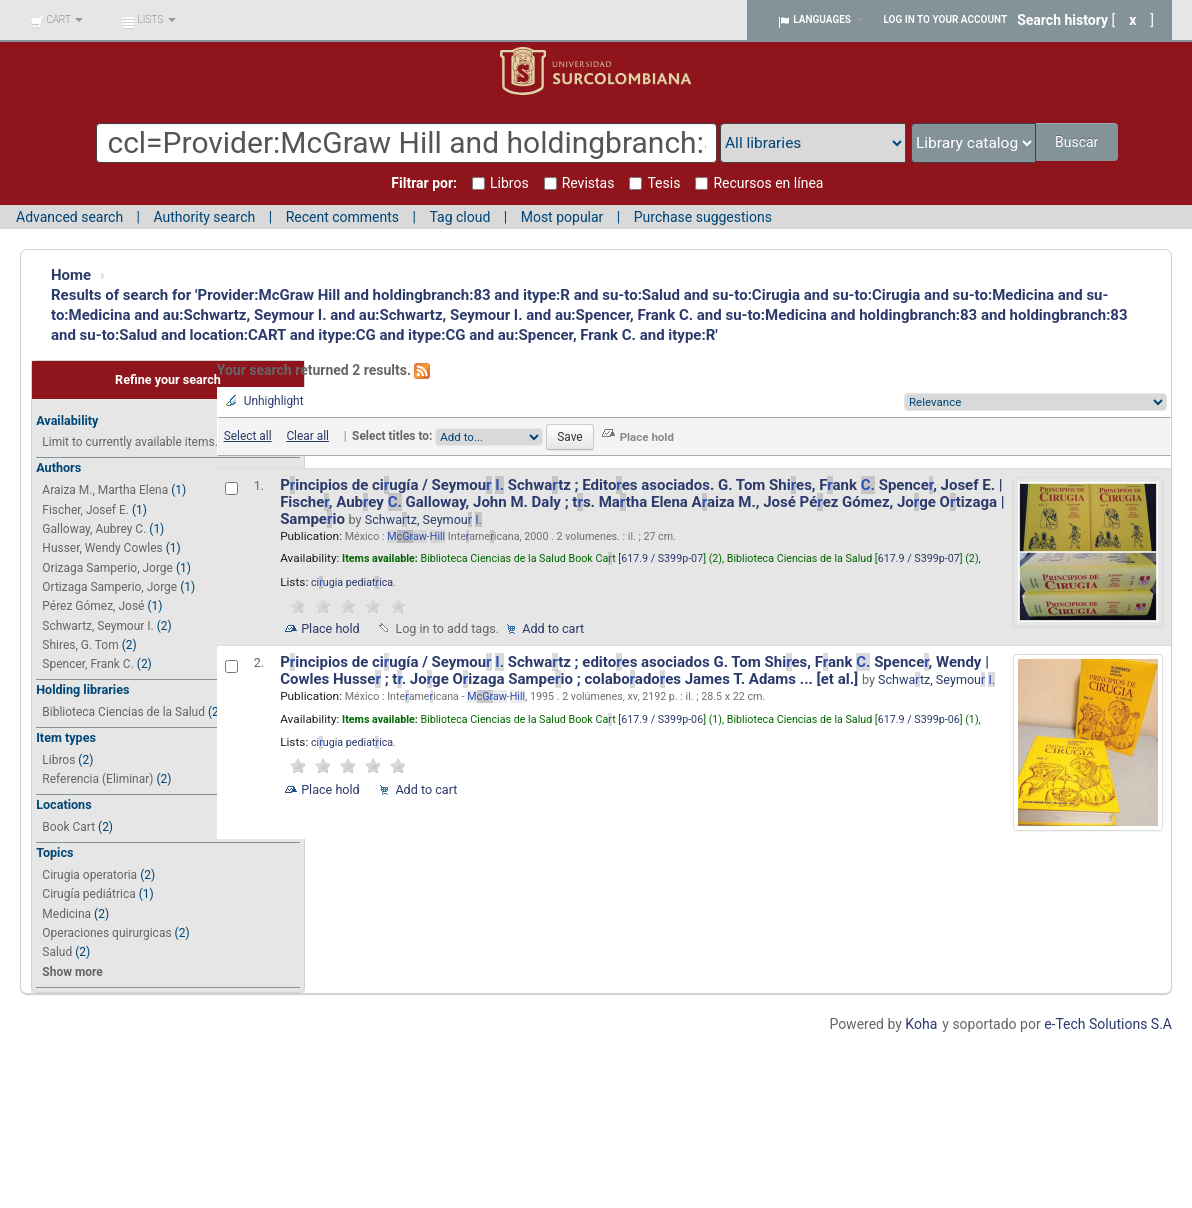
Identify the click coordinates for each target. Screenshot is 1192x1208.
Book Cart (68, 827)
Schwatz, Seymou (423, 519)
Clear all (307, 436)
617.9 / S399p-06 (662, 719)
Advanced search (69, 217)
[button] (56, 20)
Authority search (204, 217)
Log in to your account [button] (946, 19)
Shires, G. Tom (80, 645)
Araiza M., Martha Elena (105, 490)
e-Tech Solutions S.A (1108, 1024)
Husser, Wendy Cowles (102, 548)
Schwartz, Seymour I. (97, 626)
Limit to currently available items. (129, 442)
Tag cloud (459, 217)
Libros (58, 760)
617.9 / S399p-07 (662, 558)
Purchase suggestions (703, 217)
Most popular (562, 217)
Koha (921, 1024)
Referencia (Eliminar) (97, 779)
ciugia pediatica (352, 582)
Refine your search (168, 379)
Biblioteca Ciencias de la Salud (123, 712)
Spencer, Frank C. (87, 664)
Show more (72, 972)
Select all (248, 436)
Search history (1062, 20)
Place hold (330, 628)
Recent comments (342, 217)
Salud (57, 952)
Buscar (1078, 142)
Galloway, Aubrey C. (94, 529)
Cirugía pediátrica (88, 894)
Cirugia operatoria (89, 875)
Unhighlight (274, 401)
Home (71, 275)
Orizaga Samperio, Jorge (107, 568)
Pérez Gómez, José (93, 606)
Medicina (66, 914)
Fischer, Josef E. (85, 510)
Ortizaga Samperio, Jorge (109, 587)
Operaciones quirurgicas (106, 933)
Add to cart (553, 628)
